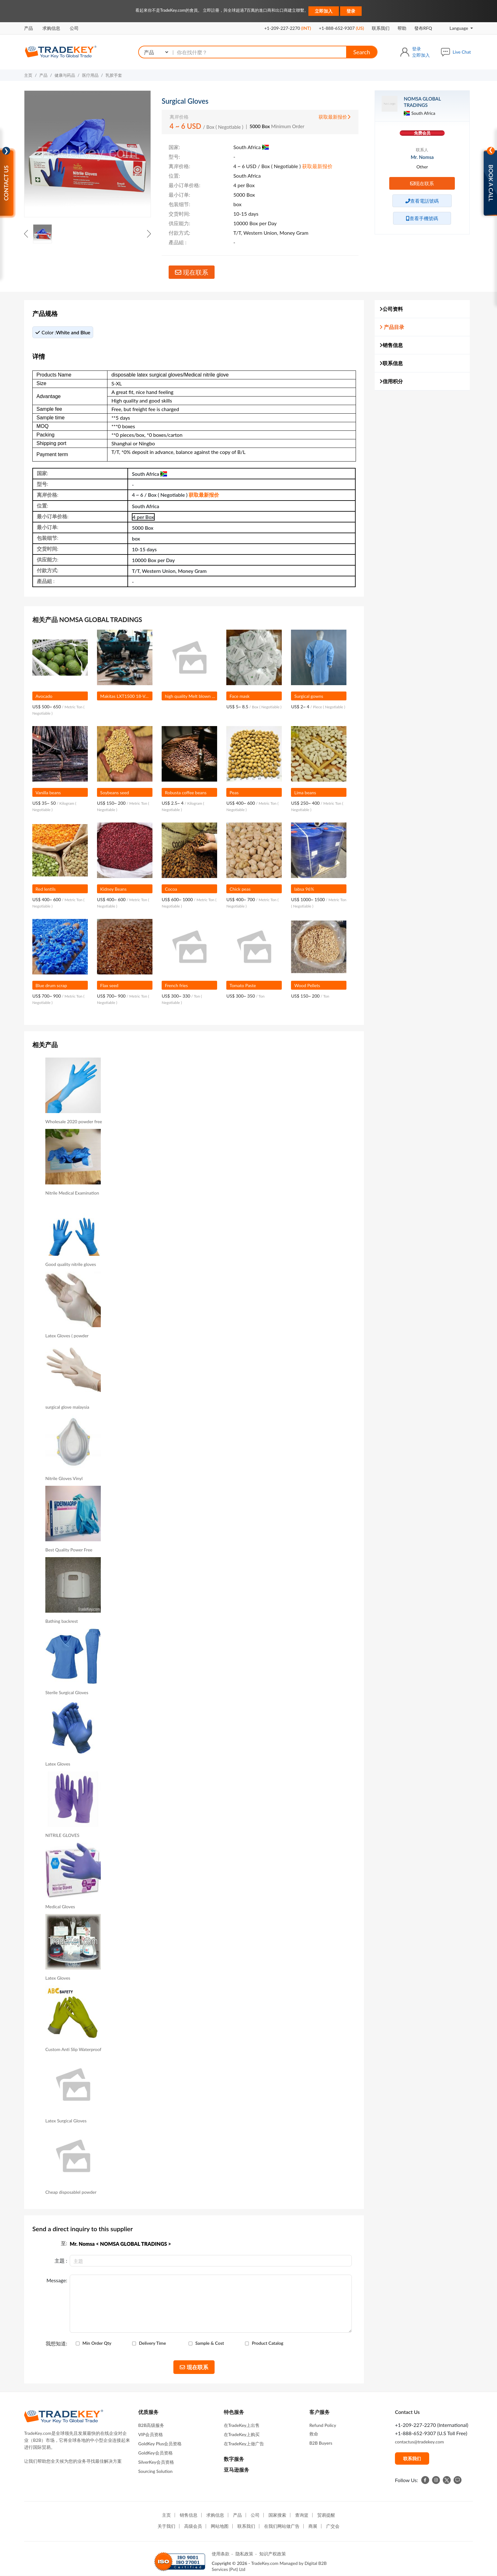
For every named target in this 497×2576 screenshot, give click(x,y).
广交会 (332, 2526)
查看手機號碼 (422, 218)
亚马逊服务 (236, 2470)
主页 (28, 75)
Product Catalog (267, 2343)
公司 (74, 28)
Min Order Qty (96, 2343)
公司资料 (391, 309)
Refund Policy (322, 2425)
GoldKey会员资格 (155, 2452)
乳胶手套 (114, 75)
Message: (56, 2280)
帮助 (401, 28)
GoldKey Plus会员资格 (160, 2443)
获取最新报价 (335, 117)
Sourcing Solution (155, 2471)
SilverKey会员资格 (156, 2462)
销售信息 (391, 345)
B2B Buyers (320, 2443)
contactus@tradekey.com (419, 2441)
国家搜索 (277, 2515)
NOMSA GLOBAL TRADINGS (422, 102)
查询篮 (301, 2515)
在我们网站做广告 (282, 2526)
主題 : (61, 2260)
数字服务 (234, 2459)
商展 (312, 2526)
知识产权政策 (272, 2553)
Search (361, 52)
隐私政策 (244, 2553)
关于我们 (166, 2526)
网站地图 (220, 2526)
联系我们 (381, 28)
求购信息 (51, 28)
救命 (313, 2433)
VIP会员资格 (150, 2434)
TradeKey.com (264, 2563)
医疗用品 (90, 75)
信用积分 (391, 381)
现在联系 (191, 272)
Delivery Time (152, 2343)
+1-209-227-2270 (287, 28)
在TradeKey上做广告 (244, 2443)
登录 (350, 11)
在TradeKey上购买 (242, 2434)
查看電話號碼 (422, 201)
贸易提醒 (326, 2515)
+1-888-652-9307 (341, 28)
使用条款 (220, 2553)
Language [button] (454, 28)
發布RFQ (423, 28)
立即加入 (323, 11)
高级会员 (193, 2526)
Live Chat (462, 52)
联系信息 (391, 363)
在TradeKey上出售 (242, 2425)
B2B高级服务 (151, 2425)
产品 (28, 28)
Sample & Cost (209, 2343)
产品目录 (391, 327)
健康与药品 (65, 75)
